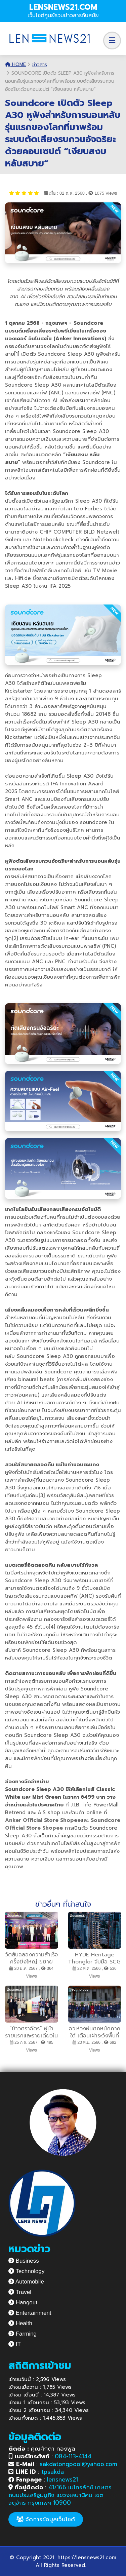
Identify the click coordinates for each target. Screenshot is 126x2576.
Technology (26, 2271)
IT (14, 2344)
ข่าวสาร (39, 64)
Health (20, 2323)
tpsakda (52, 2471)
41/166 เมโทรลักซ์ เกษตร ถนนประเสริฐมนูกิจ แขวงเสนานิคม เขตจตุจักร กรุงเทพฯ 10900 (60, 2495)
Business (23, 2261)
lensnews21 (62, 2479)
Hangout (22, 2302)
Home (15, 64)
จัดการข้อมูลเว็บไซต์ (45, 2519)
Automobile (26, 2281)
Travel (19, 2292)
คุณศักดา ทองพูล (41, 2448)
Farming (22, 2334)
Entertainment (29, 2313)
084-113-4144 (73, 2456)
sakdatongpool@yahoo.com (78, 2464)
